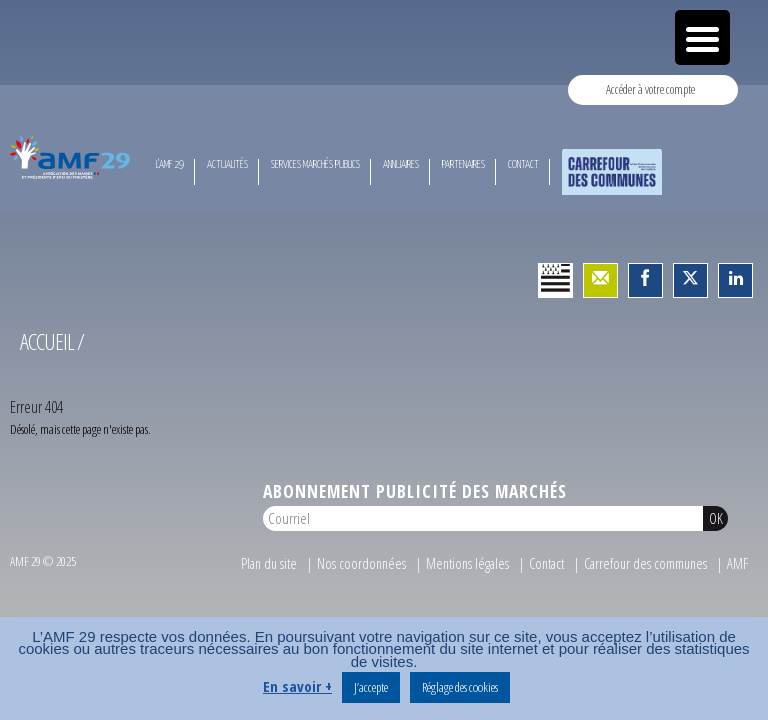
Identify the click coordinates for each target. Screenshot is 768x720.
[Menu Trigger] (702, 37)
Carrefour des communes (645, 563)
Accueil (47, 341)
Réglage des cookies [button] (460, 687)
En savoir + (297, 686)
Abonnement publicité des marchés (415, 491)
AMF (737, 563)
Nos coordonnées (361, 563)
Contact (546, 563)
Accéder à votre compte (650, 89)
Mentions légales (467, 563)
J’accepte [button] (371, 687)
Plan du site (269, 563)
